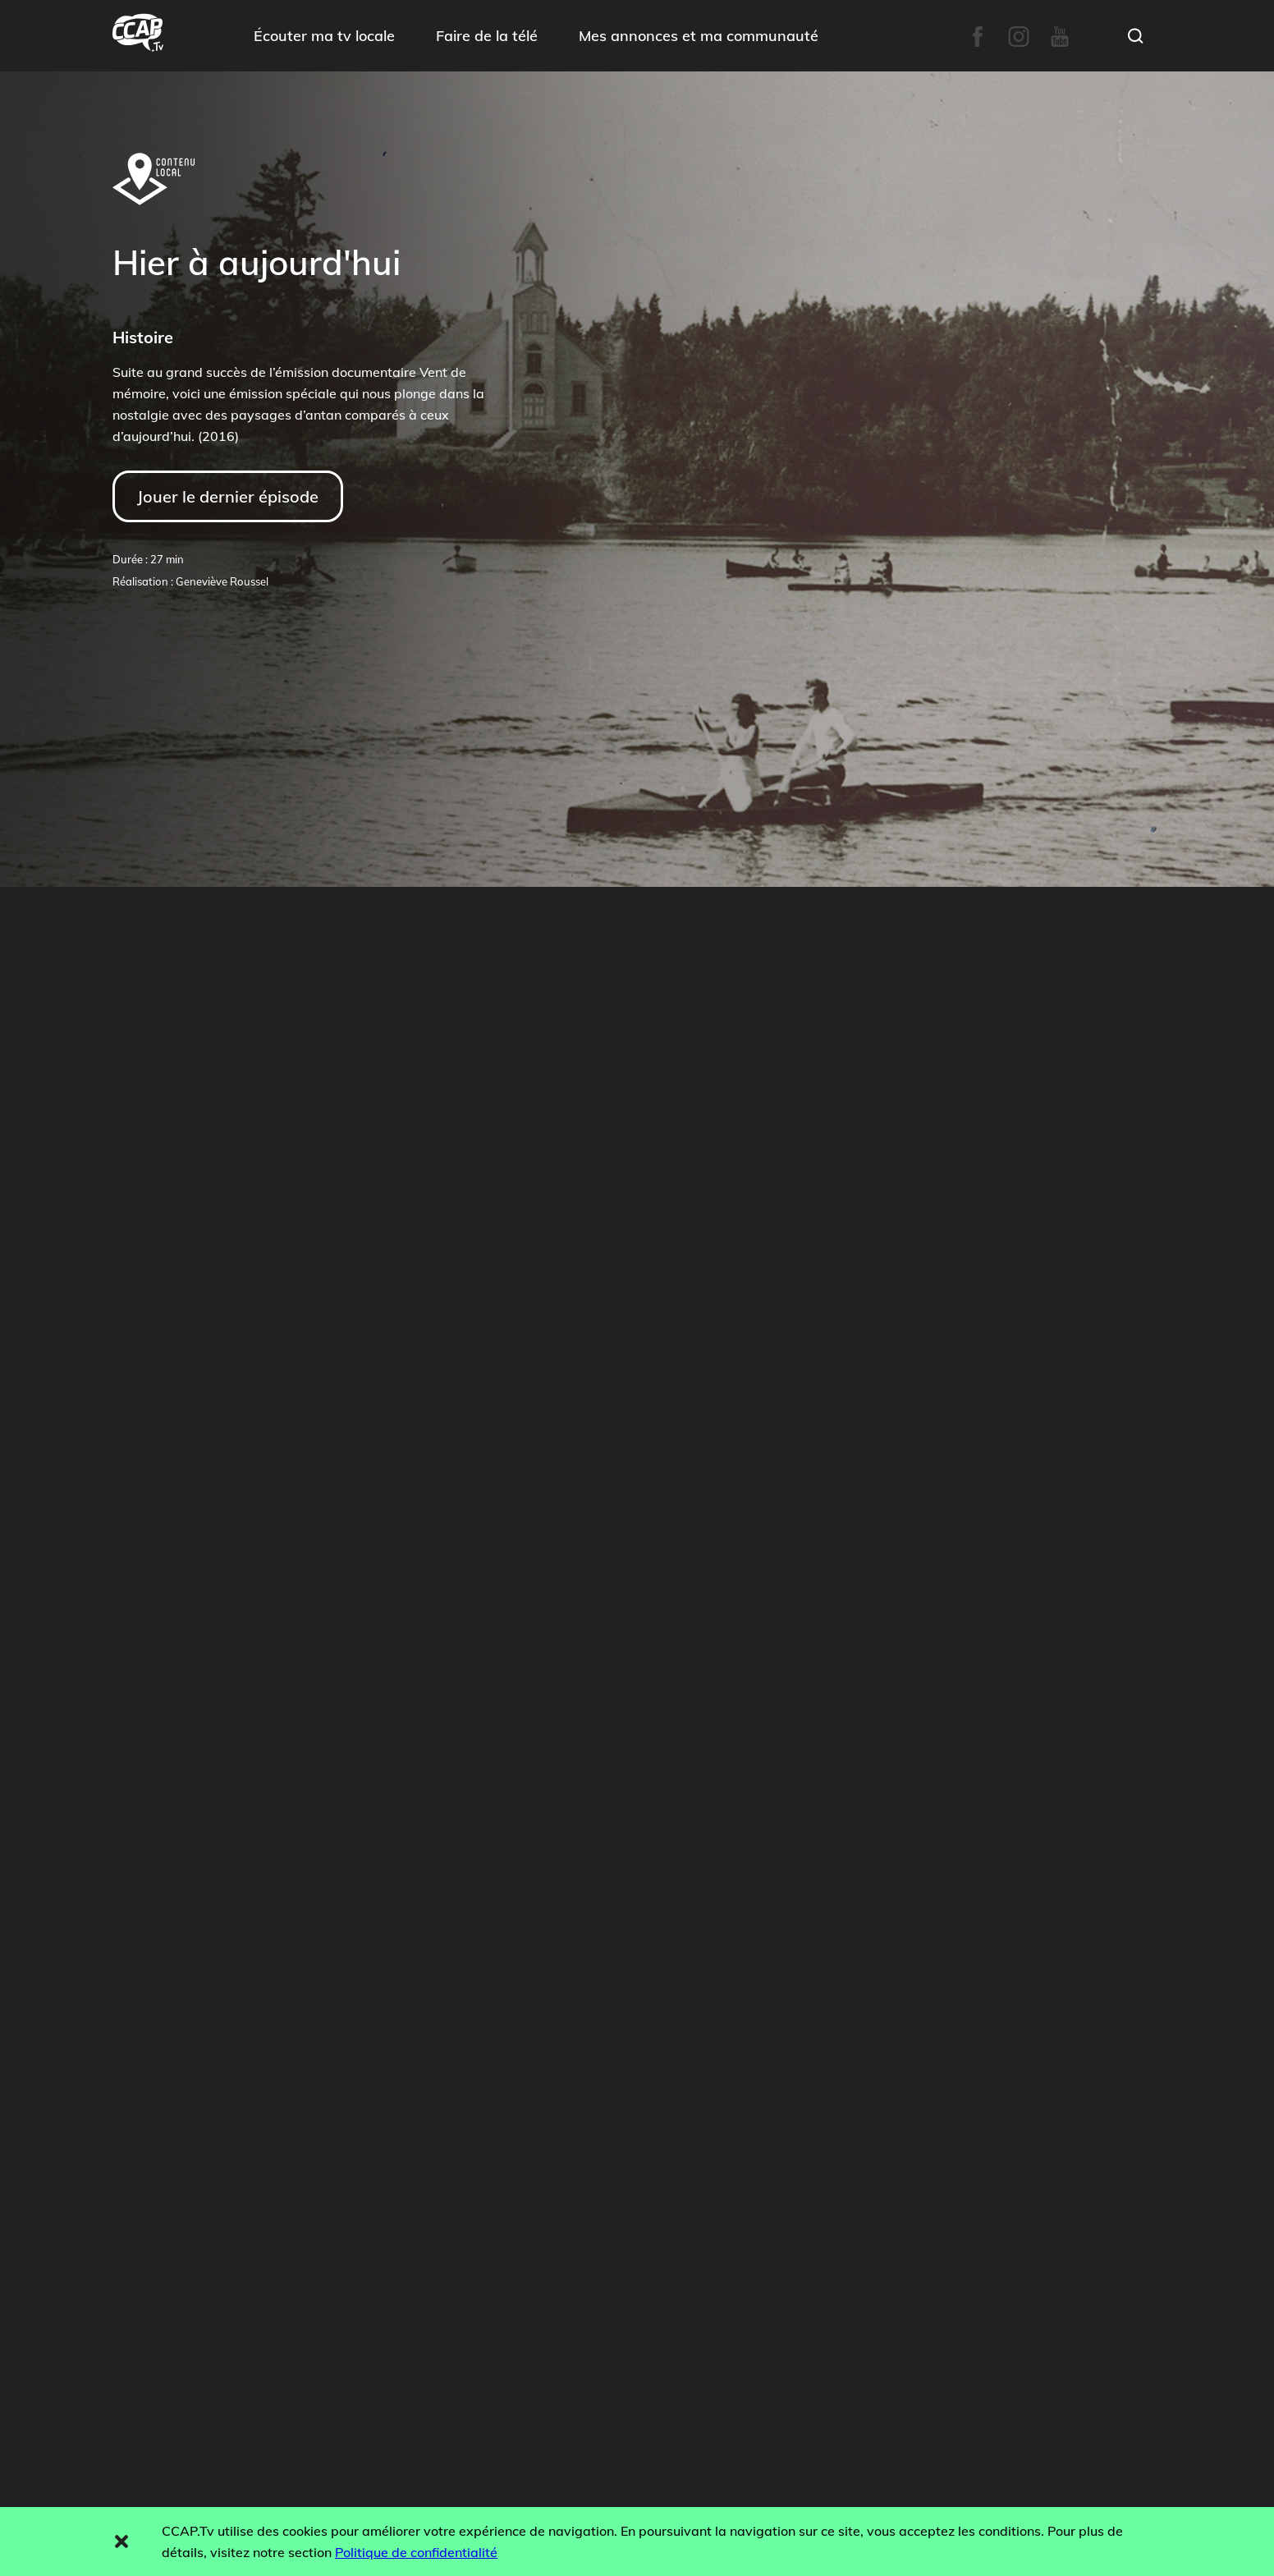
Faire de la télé (487, 35)
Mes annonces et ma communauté (698, 35)
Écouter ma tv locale (324, 35)
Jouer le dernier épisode (227, 496)
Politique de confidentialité (416, 2552)
